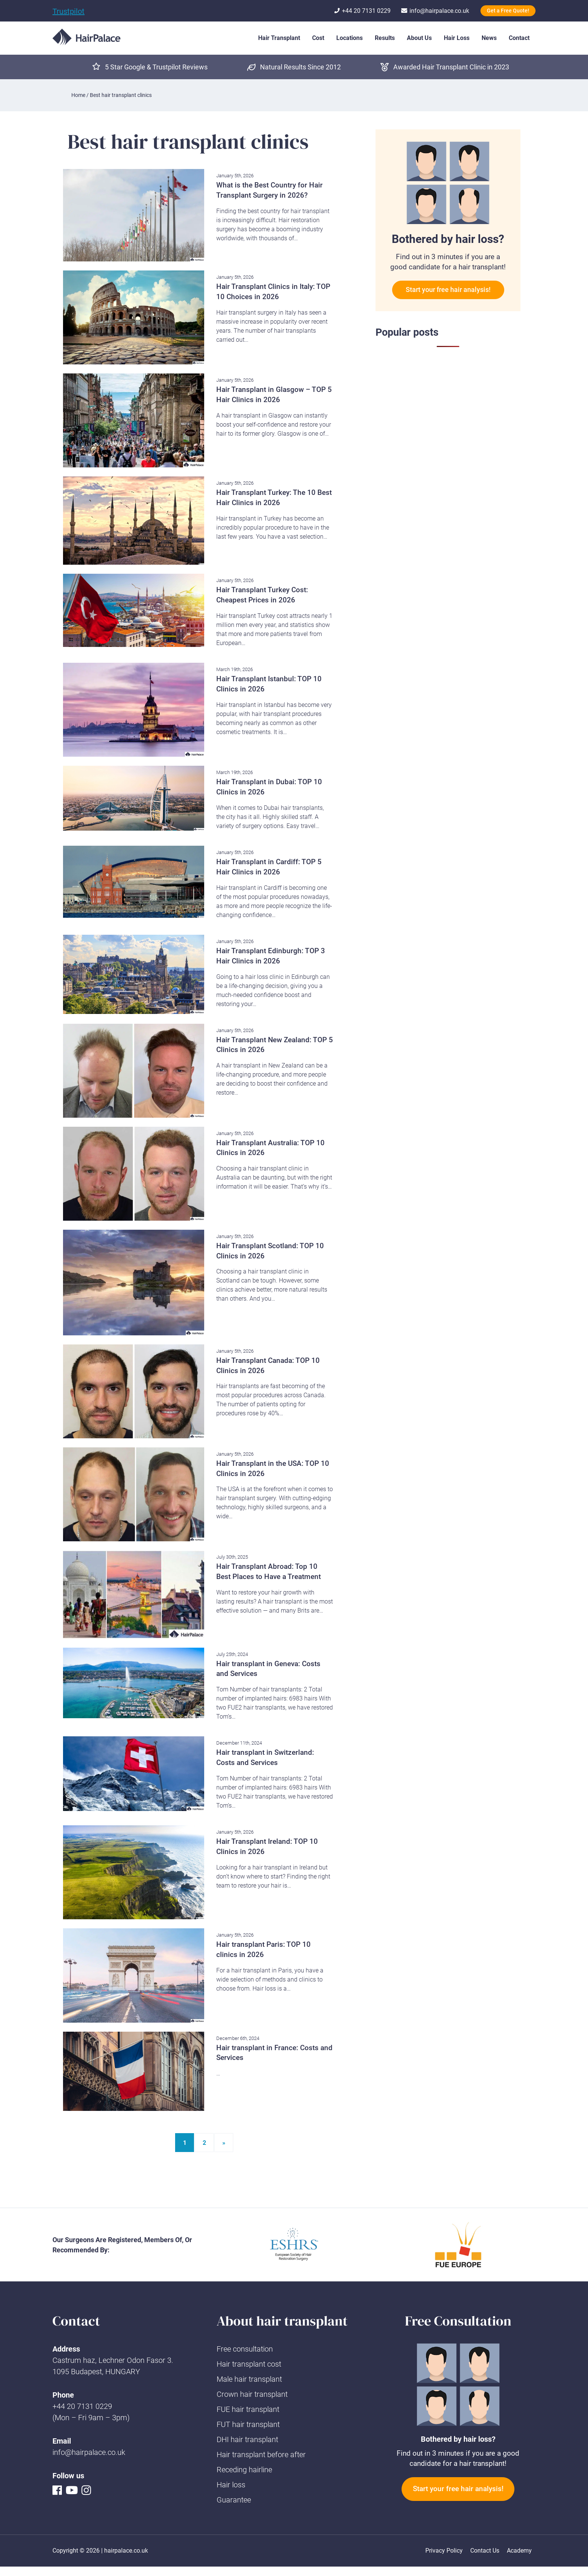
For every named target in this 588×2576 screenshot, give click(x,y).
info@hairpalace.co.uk (88, 2452)
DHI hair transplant (247, 2439)
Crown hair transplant (252, 2394)
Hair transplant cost (249, 2364)
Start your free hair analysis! (448, 289)
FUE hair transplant (248, 2409)
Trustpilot (68, 11)
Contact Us (484, 2550)
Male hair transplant (249, 2379)
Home (78, 95)
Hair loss (231, 2484)
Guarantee (234, 2499)
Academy (519, 2550)
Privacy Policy (444, 2550)
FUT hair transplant (248, 2424)
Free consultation (245, 2348)
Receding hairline (244, 2469)
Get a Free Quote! (508, 11)
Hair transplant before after (261, 2454)
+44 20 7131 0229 (82, 2406)
